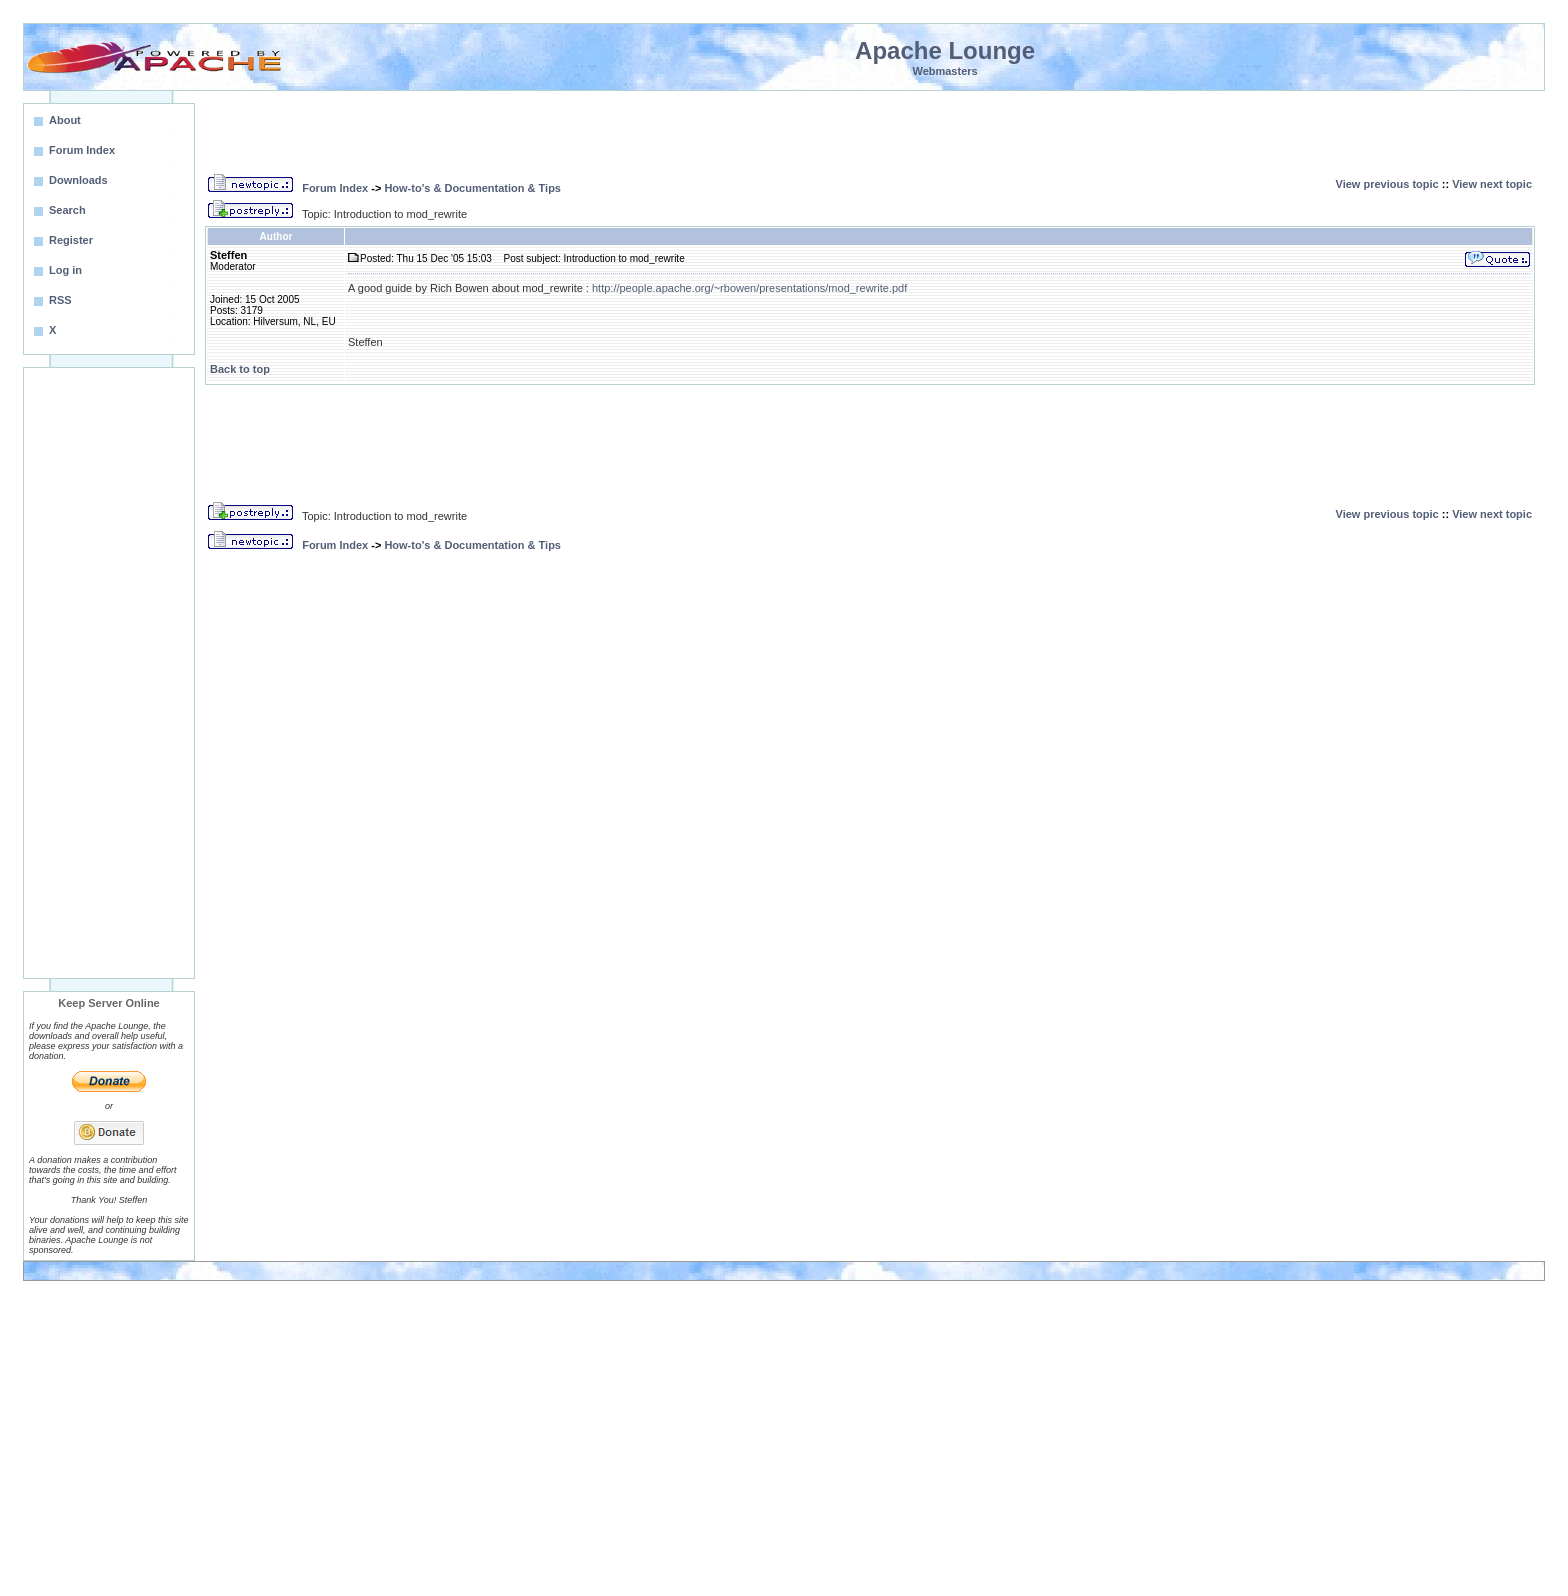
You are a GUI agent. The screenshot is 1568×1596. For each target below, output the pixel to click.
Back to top (240, 369)
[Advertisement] (109, 673)
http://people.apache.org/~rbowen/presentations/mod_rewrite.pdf (749, 288)
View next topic (1492, 184)
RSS (60, 300)
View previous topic (1387, 184)
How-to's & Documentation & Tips (472, 188)
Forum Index (335, 188)
